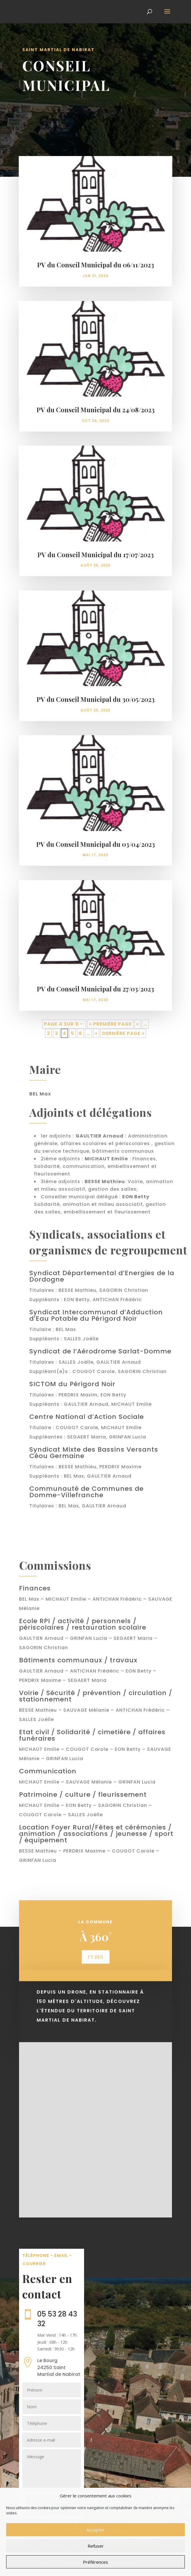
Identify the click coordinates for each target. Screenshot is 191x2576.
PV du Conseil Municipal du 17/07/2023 (95, 554)
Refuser (96, 2546)
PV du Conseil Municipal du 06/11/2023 (95, 265)
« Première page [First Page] (110, 1024)
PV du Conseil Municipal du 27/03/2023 (95, 989)
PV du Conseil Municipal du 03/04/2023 (95, 844)
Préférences (95, 2562)
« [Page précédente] (137, 1024)
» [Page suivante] (96, 1033)
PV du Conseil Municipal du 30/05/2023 (96, 699)
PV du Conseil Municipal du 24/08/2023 (96, 409)
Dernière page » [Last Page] (123, 1033)
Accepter (95, 2530)
